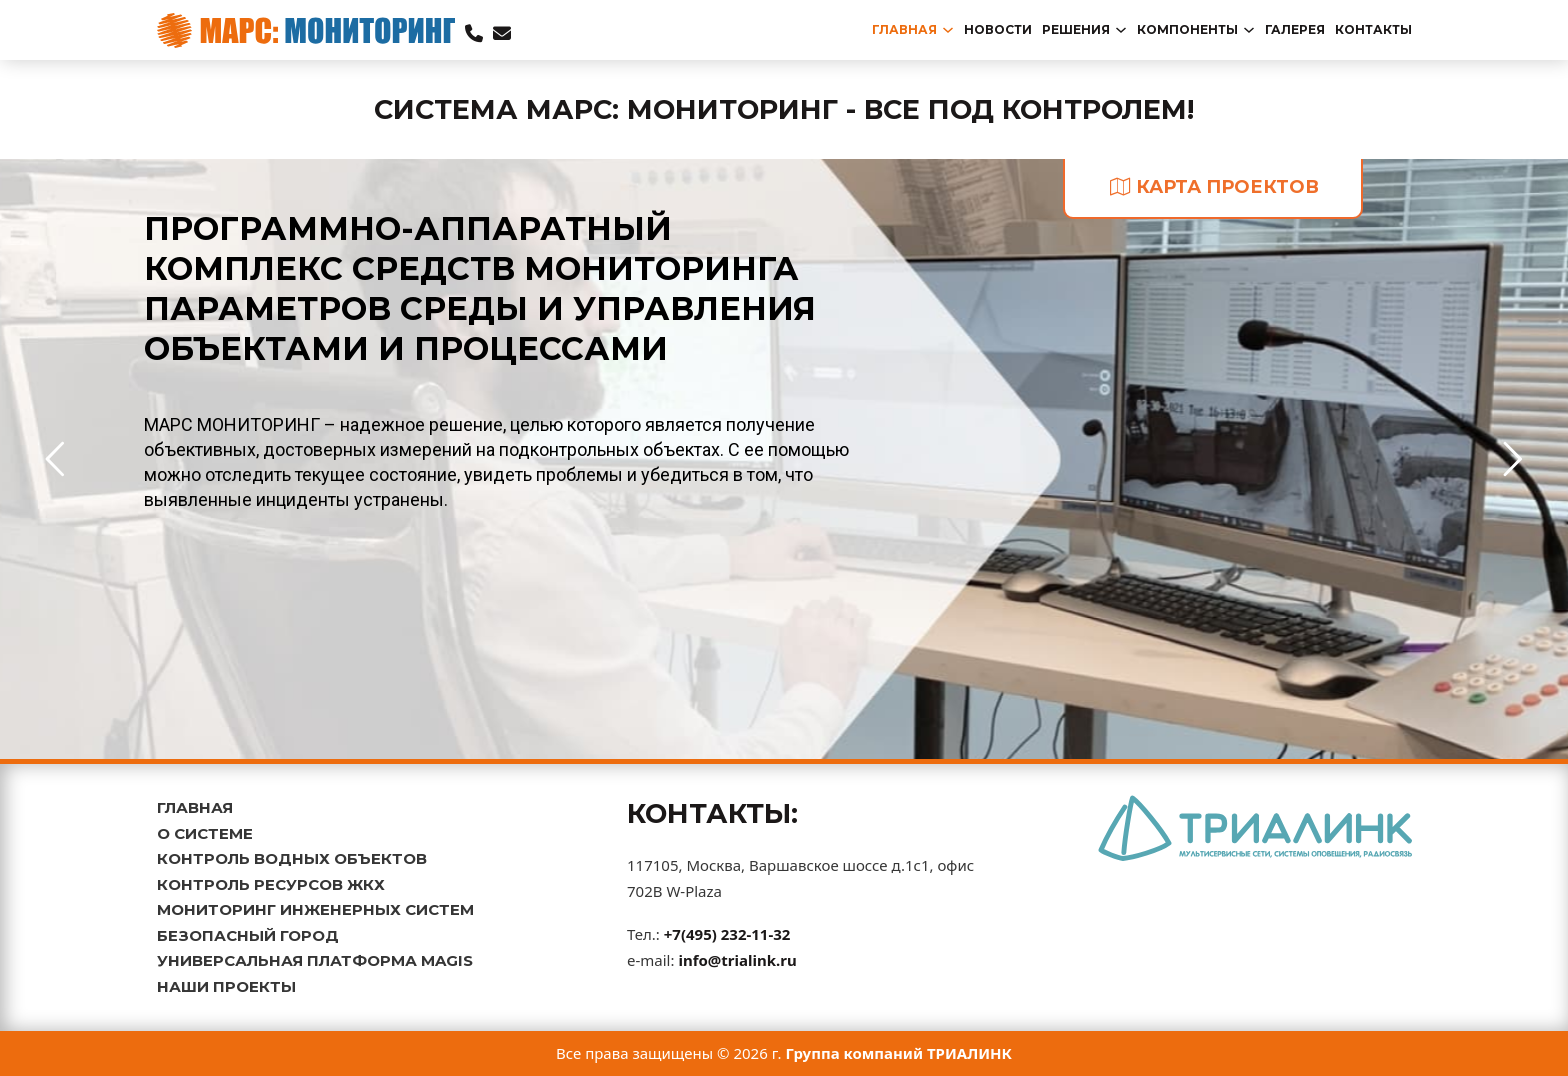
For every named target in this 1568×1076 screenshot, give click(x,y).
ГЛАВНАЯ (195, 807)
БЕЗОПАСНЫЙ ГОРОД (248, 935)
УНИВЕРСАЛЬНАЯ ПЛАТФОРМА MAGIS (315, 960)
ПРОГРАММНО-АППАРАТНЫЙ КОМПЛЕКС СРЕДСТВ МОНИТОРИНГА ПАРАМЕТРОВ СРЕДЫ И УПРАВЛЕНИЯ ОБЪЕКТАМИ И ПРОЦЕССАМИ (480, 288)
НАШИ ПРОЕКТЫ (226, 986)
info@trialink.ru (737, 960)
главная (904, 29)
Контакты (1373, 29)
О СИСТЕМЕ (205, 833)
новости (998, 29)
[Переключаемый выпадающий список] (948, 30)
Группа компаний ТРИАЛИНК (899, 1053)
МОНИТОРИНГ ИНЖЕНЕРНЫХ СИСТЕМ (315, 909)
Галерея (1295, 29)
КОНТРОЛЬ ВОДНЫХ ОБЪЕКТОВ (292, 858)
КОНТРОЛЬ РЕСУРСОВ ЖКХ (271, 884)
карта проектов (1214, 187)
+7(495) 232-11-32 (727, 934)
